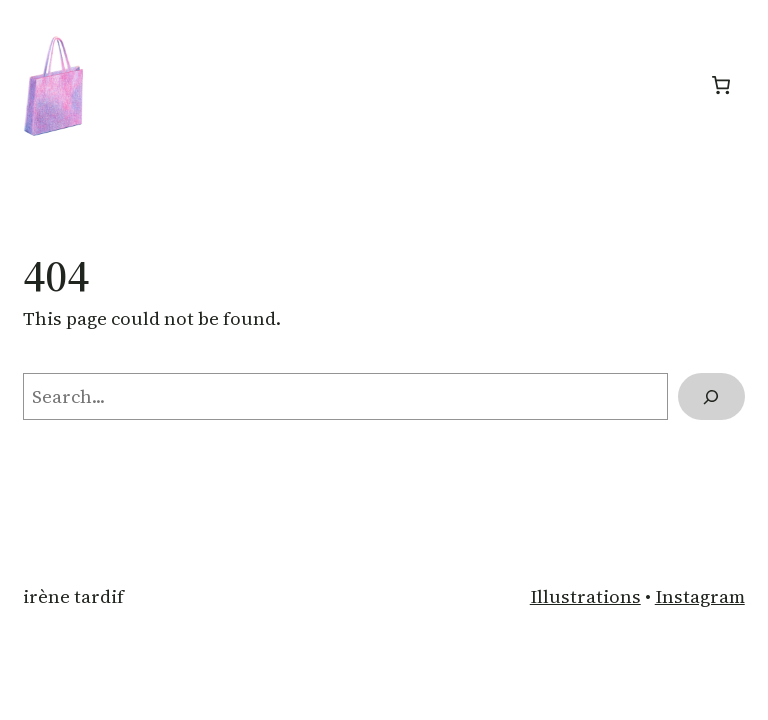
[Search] (711, 397)
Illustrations (585, 596)
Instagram (700, 596)
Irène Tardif (73, 596)
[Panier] (721, 85)
